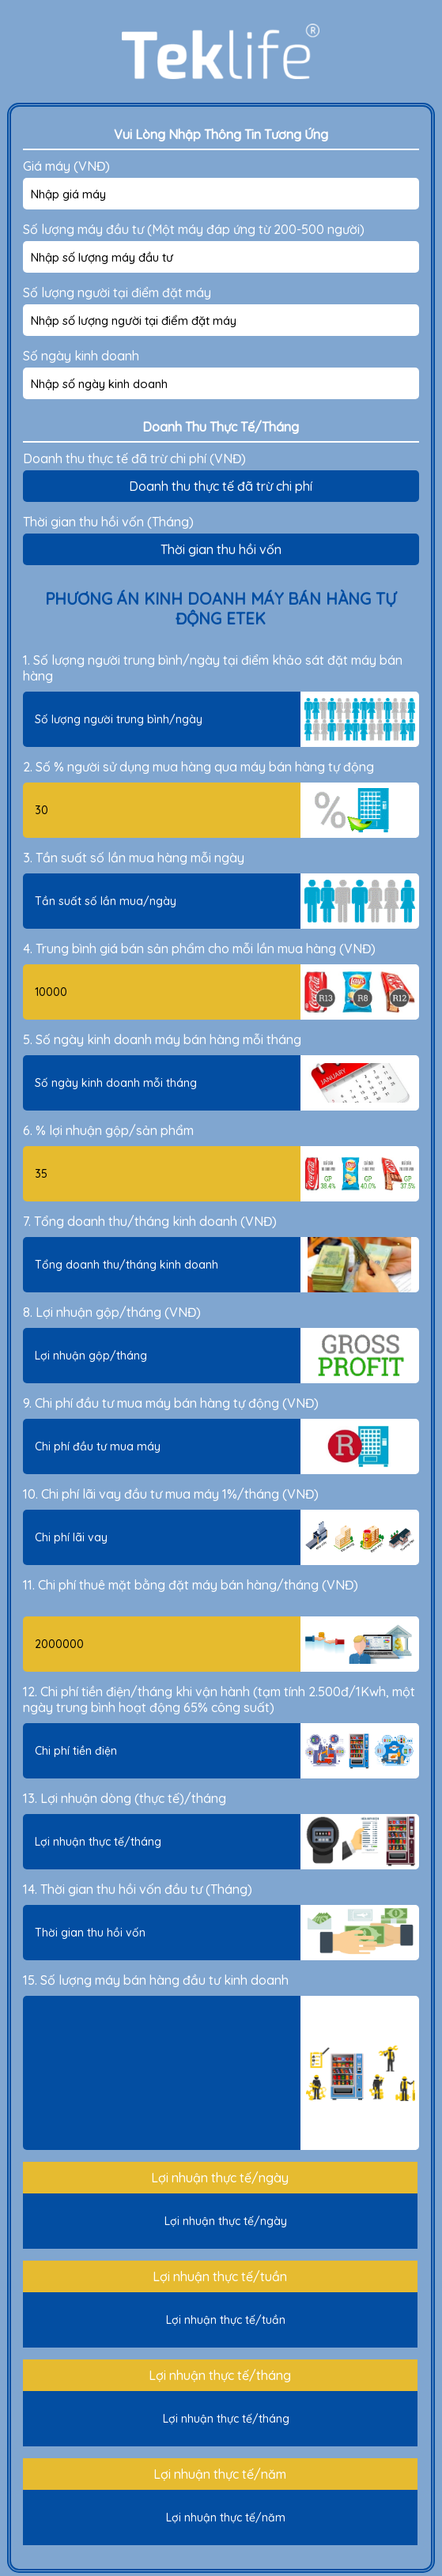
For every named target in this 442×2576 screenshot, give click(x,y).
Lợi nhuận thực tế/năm (219, 2474)
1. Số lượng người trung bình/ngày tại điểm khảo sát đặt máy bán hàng (212, 668)
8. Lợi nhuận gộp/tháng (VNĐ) (112, 1312)
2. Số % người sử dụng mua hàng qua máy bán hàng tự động (198, 767)
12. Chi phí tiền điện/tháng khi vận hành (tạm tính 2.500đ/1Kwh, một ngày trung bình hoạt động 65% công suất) (219, 1699)
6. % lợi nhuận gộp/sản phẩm (108, 1130)
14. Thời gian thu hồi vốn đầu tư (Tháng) (137, 1889)
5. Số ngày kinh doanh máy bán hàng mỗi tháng (162, 1039)
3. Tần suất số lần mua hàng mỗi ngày (133, 858)
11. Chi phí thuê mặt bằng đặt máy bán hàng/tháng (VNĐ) (190, 1585)
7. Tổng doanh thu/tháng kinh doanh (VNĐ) (150, 1221)
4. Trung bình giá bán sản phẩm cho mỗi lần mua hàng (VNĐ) (199, 948)
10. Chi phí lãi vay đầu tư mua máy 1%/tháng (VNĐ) (171, 1494)
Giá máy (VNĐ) (66, 166)
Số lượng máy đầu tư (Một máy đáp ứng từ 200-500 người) (194, 229)
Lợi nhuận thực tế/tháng (220, 2375)
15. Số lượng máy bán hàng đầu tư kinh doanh (156, 1980)
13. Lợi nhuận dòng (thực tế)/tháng (124, 1798)
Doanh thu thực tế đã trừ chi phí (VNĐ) (134, 458)
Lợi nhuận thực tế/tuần (220, 2276)
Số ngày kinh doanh (81, 356)
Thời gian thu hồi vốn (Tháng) (108, 522)
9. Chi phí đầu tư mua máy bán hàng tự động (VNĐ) (171, 1403)
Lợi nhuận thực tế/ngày (220, 2178)
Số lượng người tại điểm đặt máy (117, 292)
